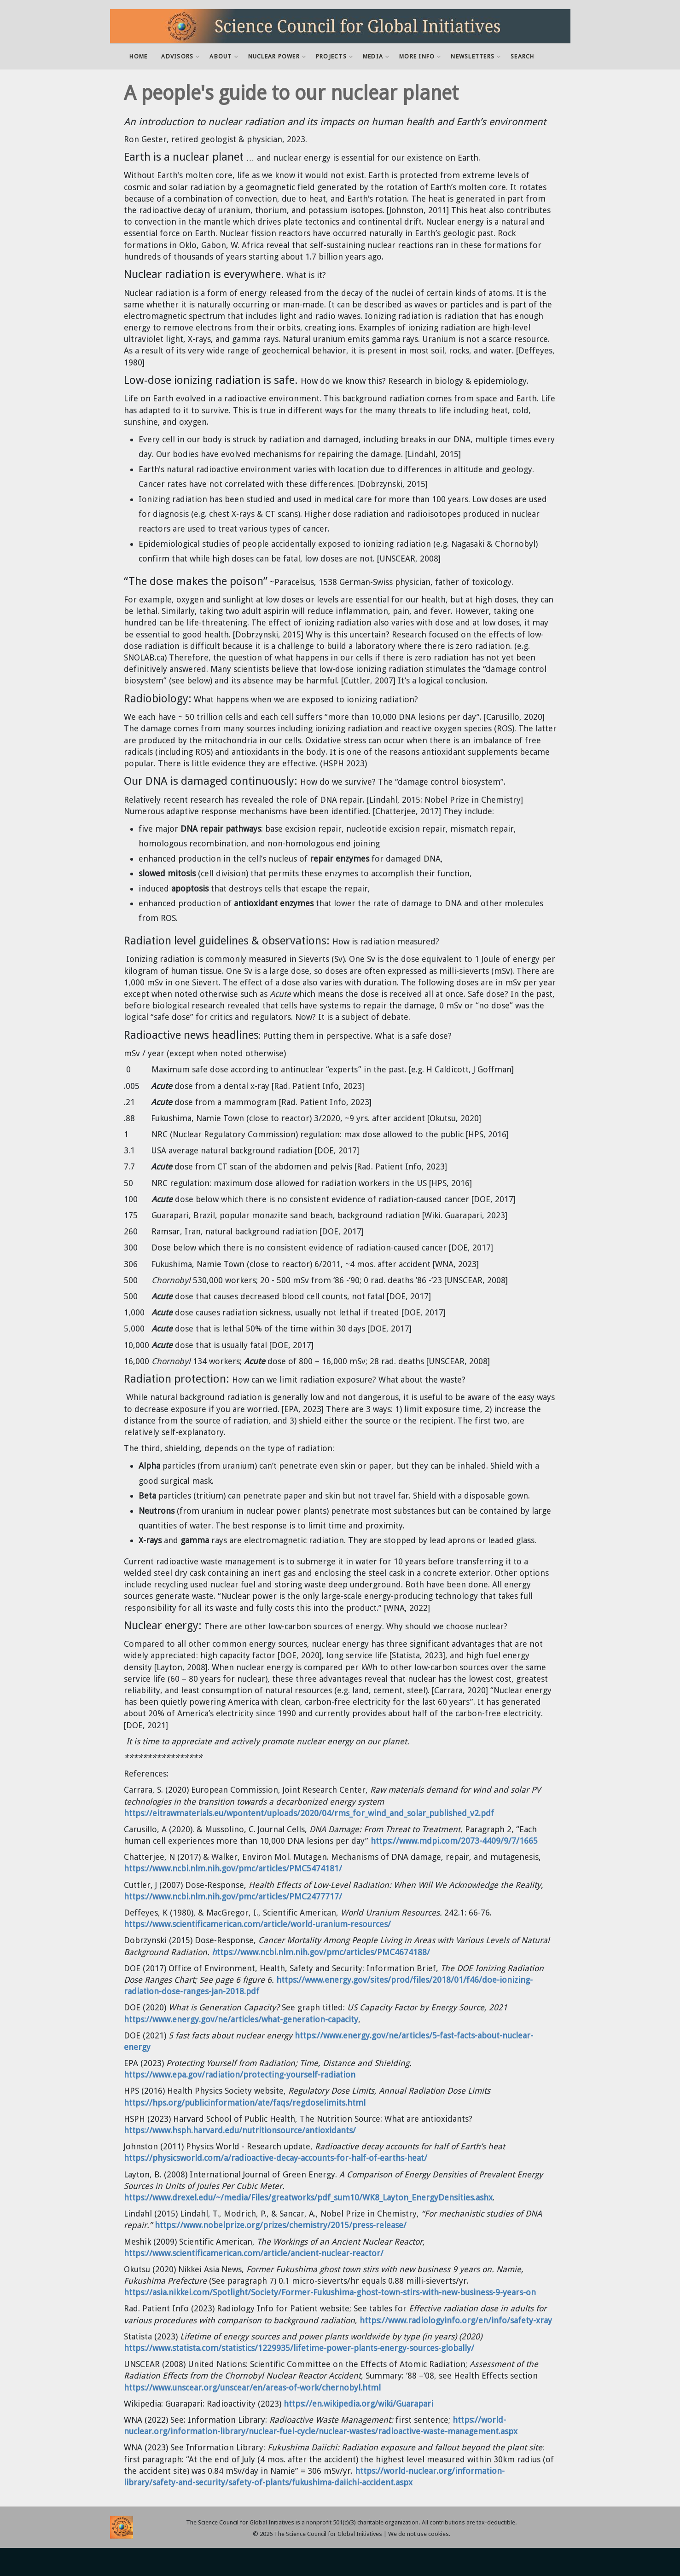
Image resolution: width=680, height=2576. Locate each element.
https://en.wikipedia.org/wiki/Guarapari (358, 2403)
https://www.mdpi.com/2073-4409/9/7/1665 (454, 1841)
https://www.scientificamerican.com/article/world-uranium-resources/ (257, 1924)
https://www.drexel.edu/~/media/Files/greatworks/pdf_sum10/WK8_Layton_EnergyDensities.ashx (308, 2197)
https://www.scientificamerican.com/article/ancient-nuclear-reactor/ (254, 2253)
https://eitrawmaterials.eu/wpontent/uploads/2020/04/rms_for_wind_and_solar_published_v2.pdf (309, 1813)
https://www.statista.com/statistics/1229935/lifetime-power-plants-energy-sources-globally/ (299, 2348)
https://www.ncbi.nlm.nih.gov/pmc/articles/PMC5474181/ (233, 1868)
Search (523, 56)
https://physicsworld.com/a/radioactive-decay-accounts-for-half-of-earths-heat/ (275, 2158)
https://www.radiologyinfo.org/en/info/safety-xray (456, 2320)
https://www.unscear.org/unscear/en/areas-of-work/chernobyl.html (252, 2387)
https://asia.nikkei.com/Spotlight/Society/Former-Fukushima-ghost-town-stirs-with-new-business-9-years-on (330, 2292)
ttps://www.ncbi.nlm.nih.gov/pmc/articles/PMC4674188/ (321, 1952)
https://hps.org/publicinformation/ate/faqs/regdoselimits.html (245, 2102)
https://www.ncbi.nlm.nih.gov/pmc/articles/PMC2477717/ (233, 1896)
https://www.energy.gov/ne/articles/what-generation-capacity (241, 2019)
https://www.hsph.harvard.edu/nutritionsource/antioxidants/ (240, 2130)
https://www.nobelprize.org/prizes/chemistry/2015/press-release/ (281, 2225)
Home (138, 56)
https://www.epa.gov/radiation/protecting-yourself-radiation (239, 2074)
